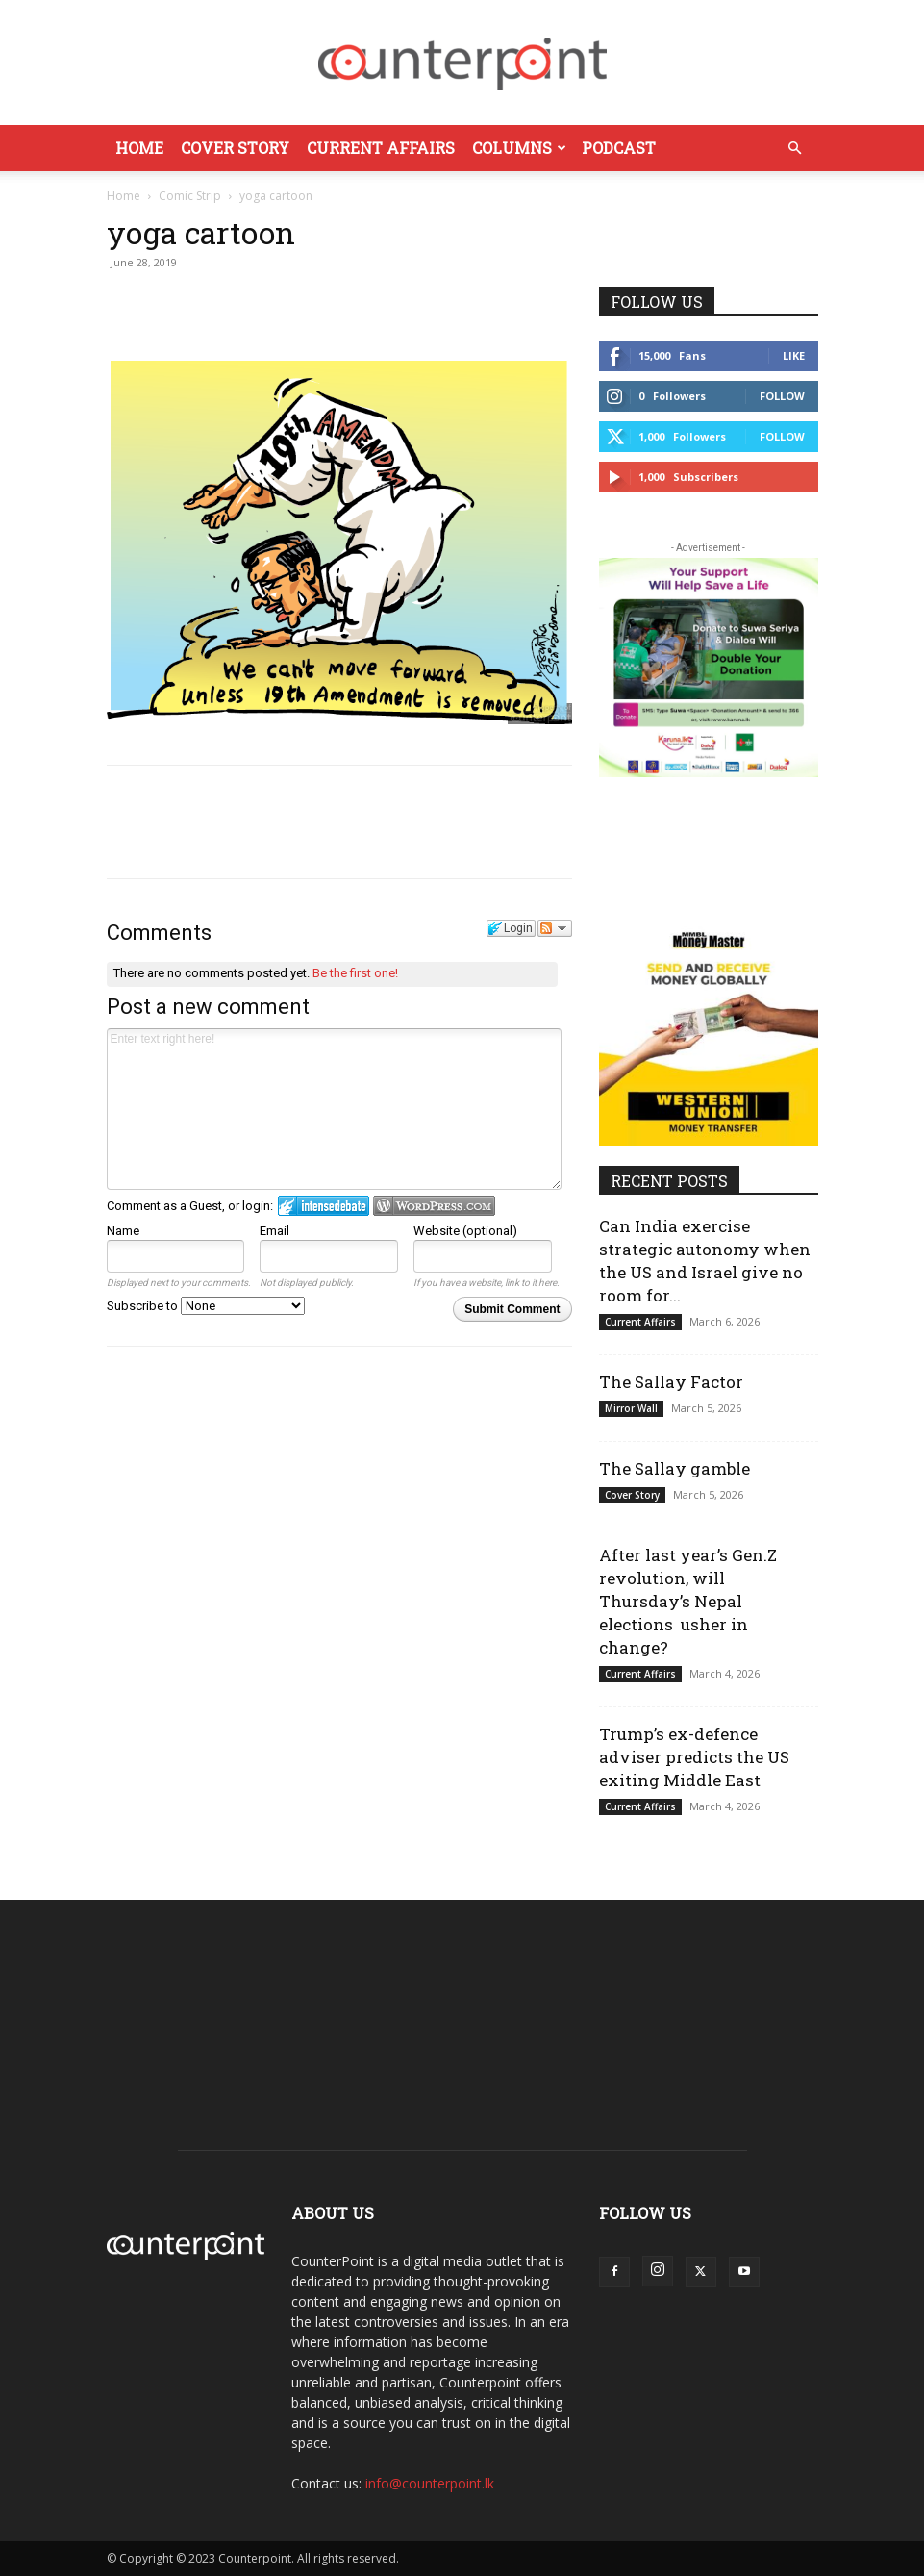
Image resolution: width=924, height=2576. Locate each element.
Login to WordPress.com (434, 1206)
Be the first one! (355, 973)
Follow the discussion (554, 928)
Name (123, 1231)
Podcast (619, 148)
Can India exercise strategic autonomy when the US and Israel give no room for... (705, 1260)
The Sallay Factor (671, 1382)
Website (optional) (465, 1231)
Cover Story (235, 148)
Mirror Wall (631, 1408)
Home (139, 148)
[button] (795, 148)
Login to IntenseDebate (323, 1206)
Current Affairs (381, 148)
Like (794, 355)
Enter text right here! (334, 1109)
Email (274, 1231)
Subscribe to (206, 1306)
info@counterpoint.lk (429, 2483)
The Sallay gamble (674, 1468)
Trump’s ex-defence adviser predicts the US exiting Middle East (694, 1757)
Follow (782, 396)
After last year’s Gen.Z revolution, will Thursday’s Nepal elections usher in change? (688, 1601)
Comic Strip (190, 196)
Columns (519, 148)
